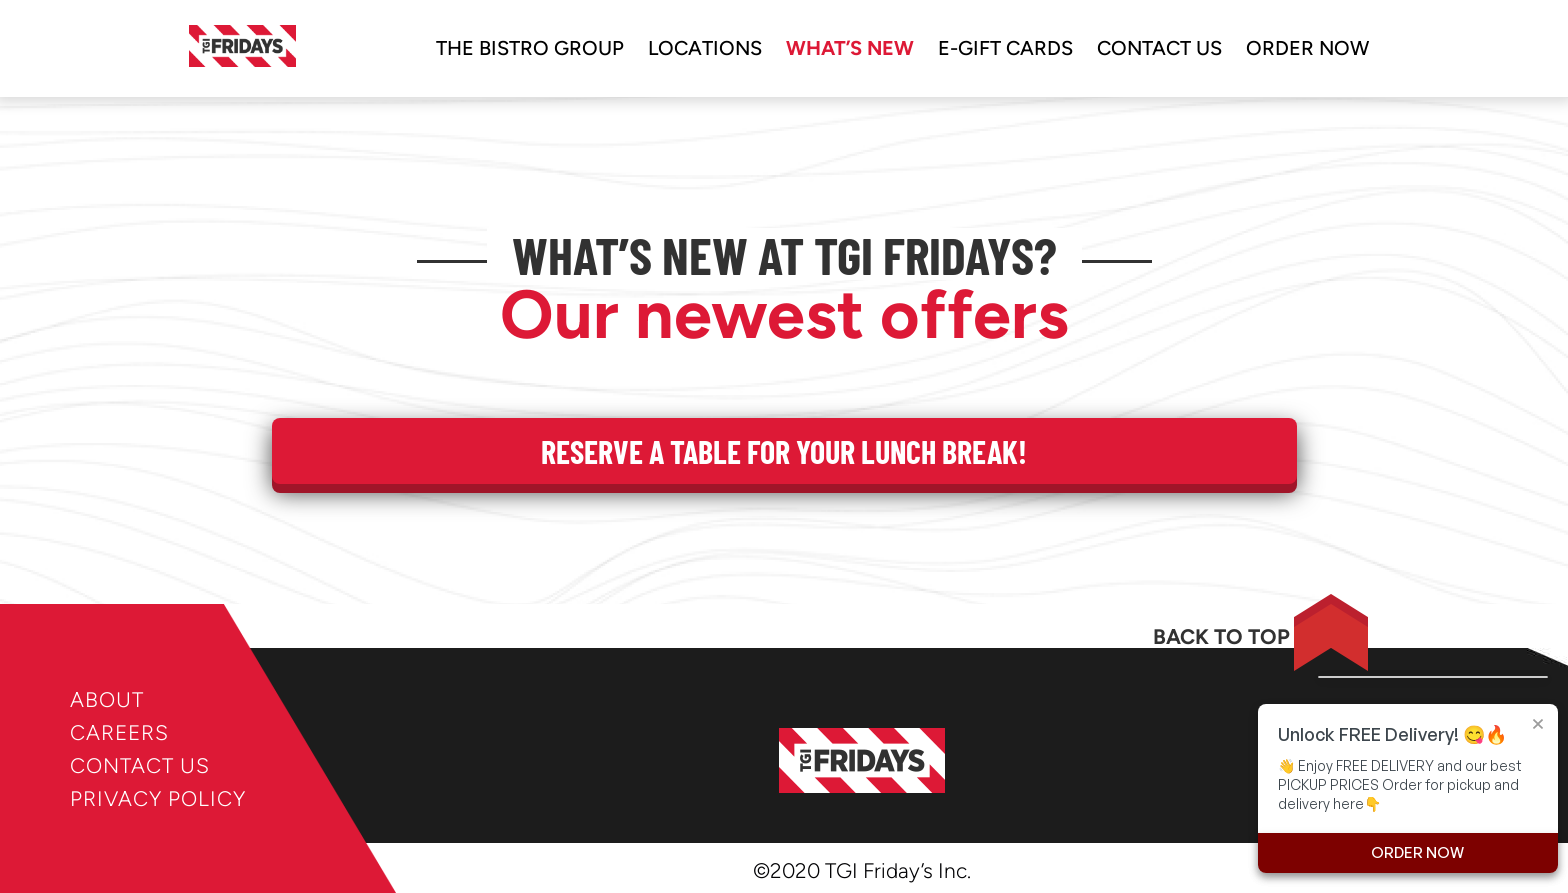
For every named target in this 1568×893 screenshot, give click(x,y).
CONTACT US (140, 765)
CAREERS (119, 732)
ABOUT (107, 699)
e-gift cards (1005, 48)
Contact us (1159, 48)
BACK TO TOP (1221, 636)
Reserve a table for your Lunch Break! (784, 451)
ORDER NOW (1307, 48)
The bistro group (530, 48)
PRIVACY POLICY (158, 798)
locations (705, 48)
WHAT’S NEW (850, 48)
